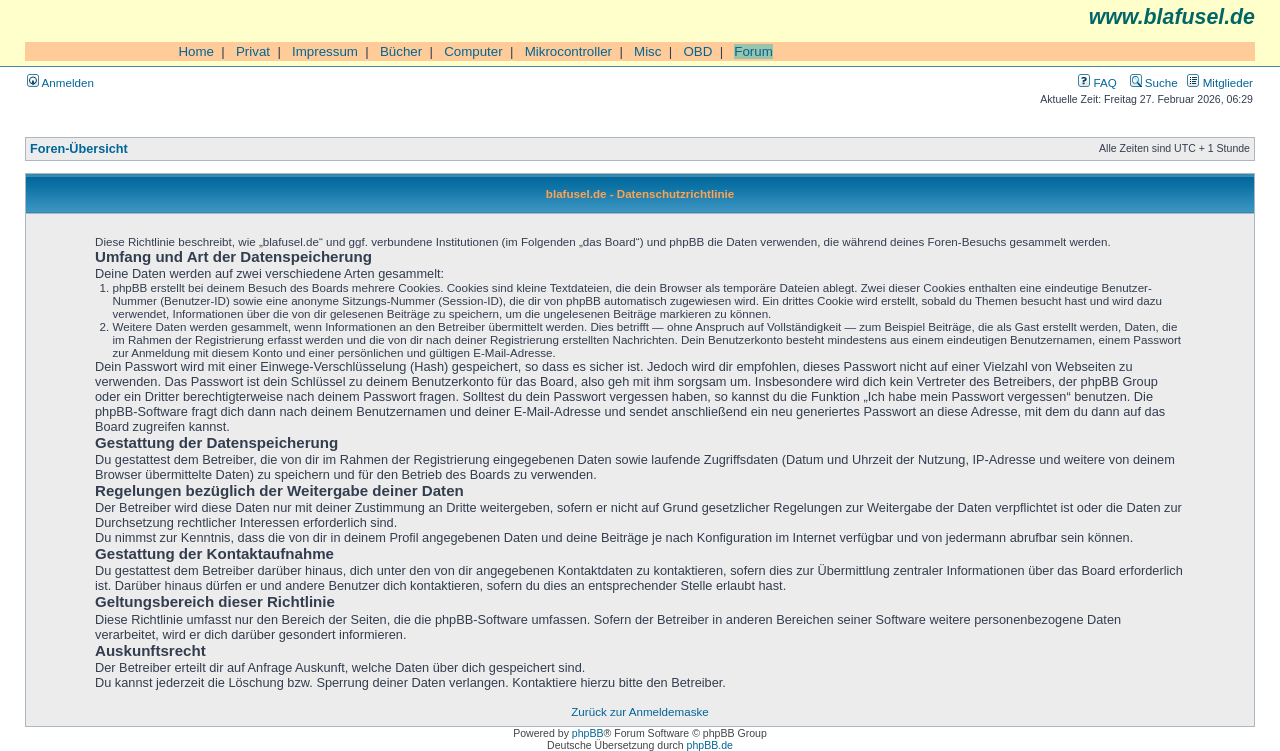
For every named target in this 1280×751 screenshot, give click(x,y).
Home (196, 51)
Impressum (325, 51)
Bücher (401, 51)
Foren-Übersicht (79, 149)
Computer (473, 51)
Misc (647, 51)
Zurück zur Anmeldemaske (639, 711)
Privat (253, 51)
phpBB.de (710, 745)
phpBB (588, 733)
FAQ (1097, 82)
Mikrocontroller (568, 51)
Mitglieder (1220, 82)
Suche (1154, 82)
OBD (697, 51)
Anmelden (60, 82)
